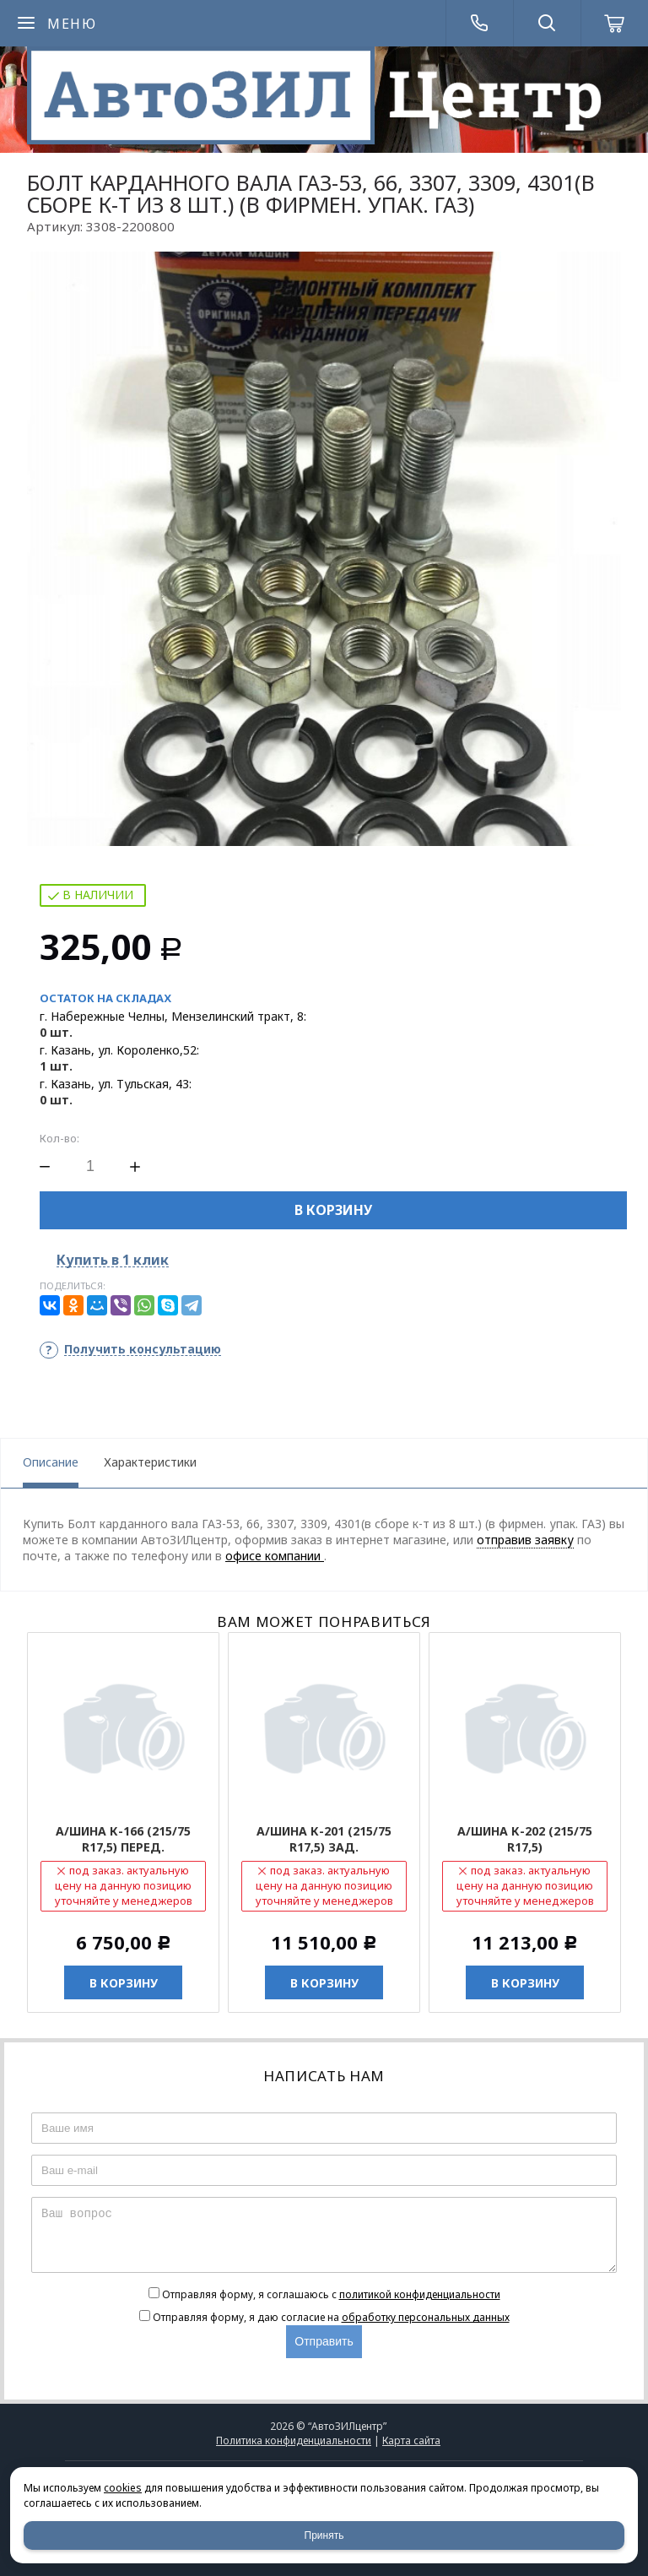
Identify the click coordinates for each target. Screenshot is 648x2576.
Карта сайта (411, 2440)
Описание (50, 1462)
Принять (324, 2535)
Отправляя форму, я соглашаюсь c (331, 2294)
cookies (123, 2488)
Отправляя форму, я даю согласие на (331, 2317)
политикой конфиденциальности (419, 2294)
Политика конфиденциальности (293, 2440)
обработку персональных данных (426, 2317)
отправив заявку (525, 1540)
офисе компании (274, 1556)
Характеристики (150, 1462)
